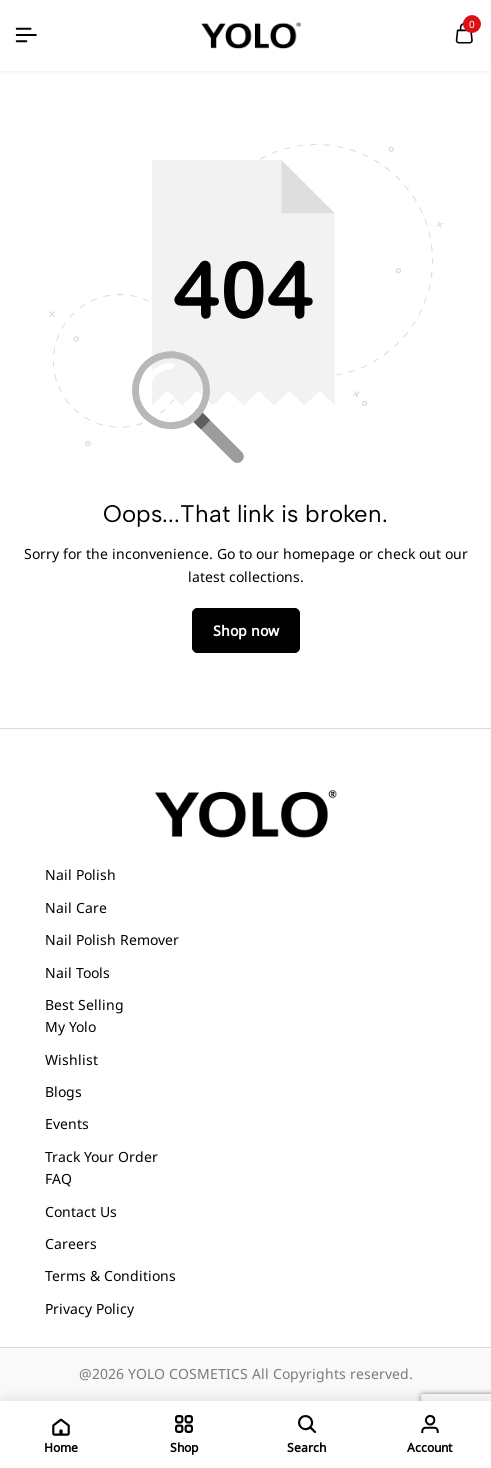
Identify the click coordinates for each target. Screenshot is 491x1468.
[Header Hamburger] (26, 35)
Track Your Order (101, 1156)
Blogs (63, 1091)
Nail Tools (77, 972)
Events (67, 1123)
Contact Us (81, 1211)
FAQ (58, 1178)
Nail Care (76, 907)
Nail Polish (80, 874)
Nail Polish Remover (112, 939)
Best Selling (84, 1004)
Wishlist (71, 1059)
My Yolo (70, 1026)
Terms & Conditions (110, 1275)
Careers (71, 1243)
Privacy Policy (89, 1308)
